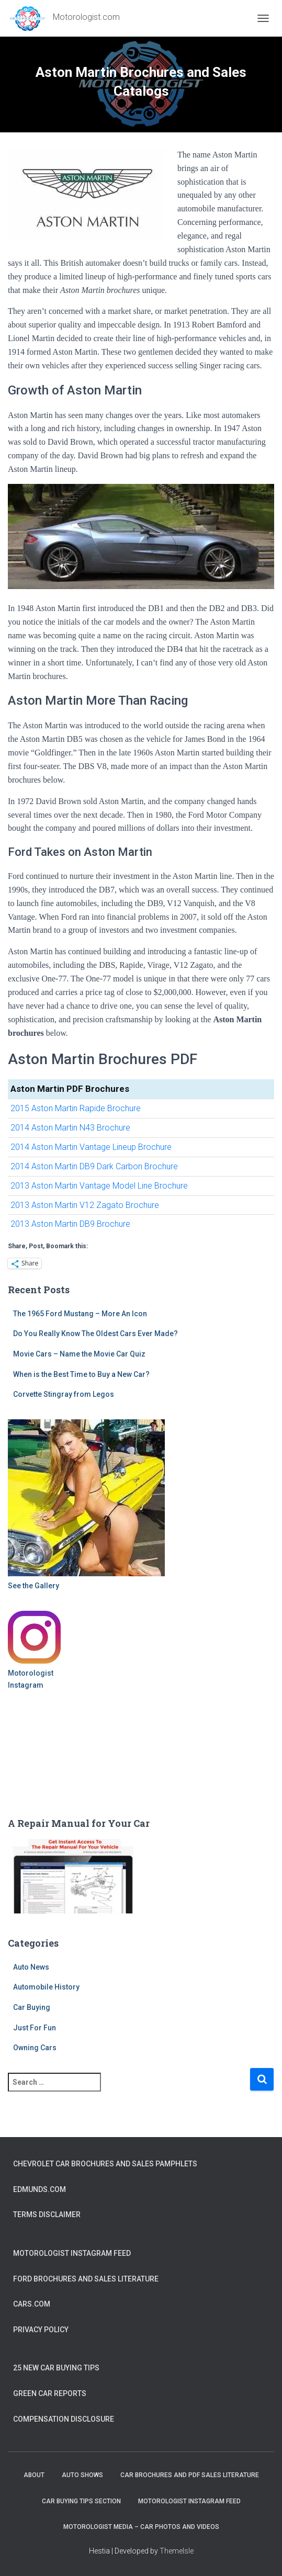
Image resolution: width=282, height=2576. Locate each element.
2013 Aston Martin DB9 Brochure (70, 1224)
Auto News (31, 1967)
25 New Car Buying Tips (56, 2368)
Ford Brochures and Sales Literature (86, 2279)
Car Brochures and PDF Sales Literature (189, 2475)
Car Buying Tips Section (81, 2501)
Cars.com (31, 2304)
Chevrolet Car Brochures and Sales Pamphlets (105, 2164)
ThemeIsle (177, 2551)
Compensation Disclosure (63, 2419)
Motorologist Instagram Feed (72, 2253)
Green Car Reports (49, 2393)
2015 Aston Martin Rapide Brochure (75, 1108)
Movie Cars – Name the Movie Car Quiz (79, 1354)
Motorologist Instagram (30, 1679)
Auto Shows (82, 2475)
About (34, 2475)
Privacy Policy (41, 2329)
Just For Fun (34, 2028)
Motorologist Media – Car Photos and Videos (141, 2526)
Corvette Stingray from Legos (63, 1394)
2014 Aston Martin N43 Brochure (70, 1128)
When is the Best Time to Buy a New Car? (81, 1374)
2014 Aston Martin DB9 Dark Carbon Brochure (94, 1166)
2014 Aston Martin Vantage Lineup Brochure (91, 1147)
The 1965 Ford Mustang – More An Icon (80, 1313)
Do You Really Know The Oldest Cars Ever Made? (95, 1333)
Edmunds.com (39, 2189)
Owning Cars (35, 2047)
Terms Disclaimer (47, 2214)
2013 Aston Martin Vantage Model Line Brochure (99, 1186)
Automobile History (46, 1987)
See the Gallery (33, 1585)
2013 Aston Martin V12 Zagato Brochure (84, 1205)
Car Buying (31, 2007)
